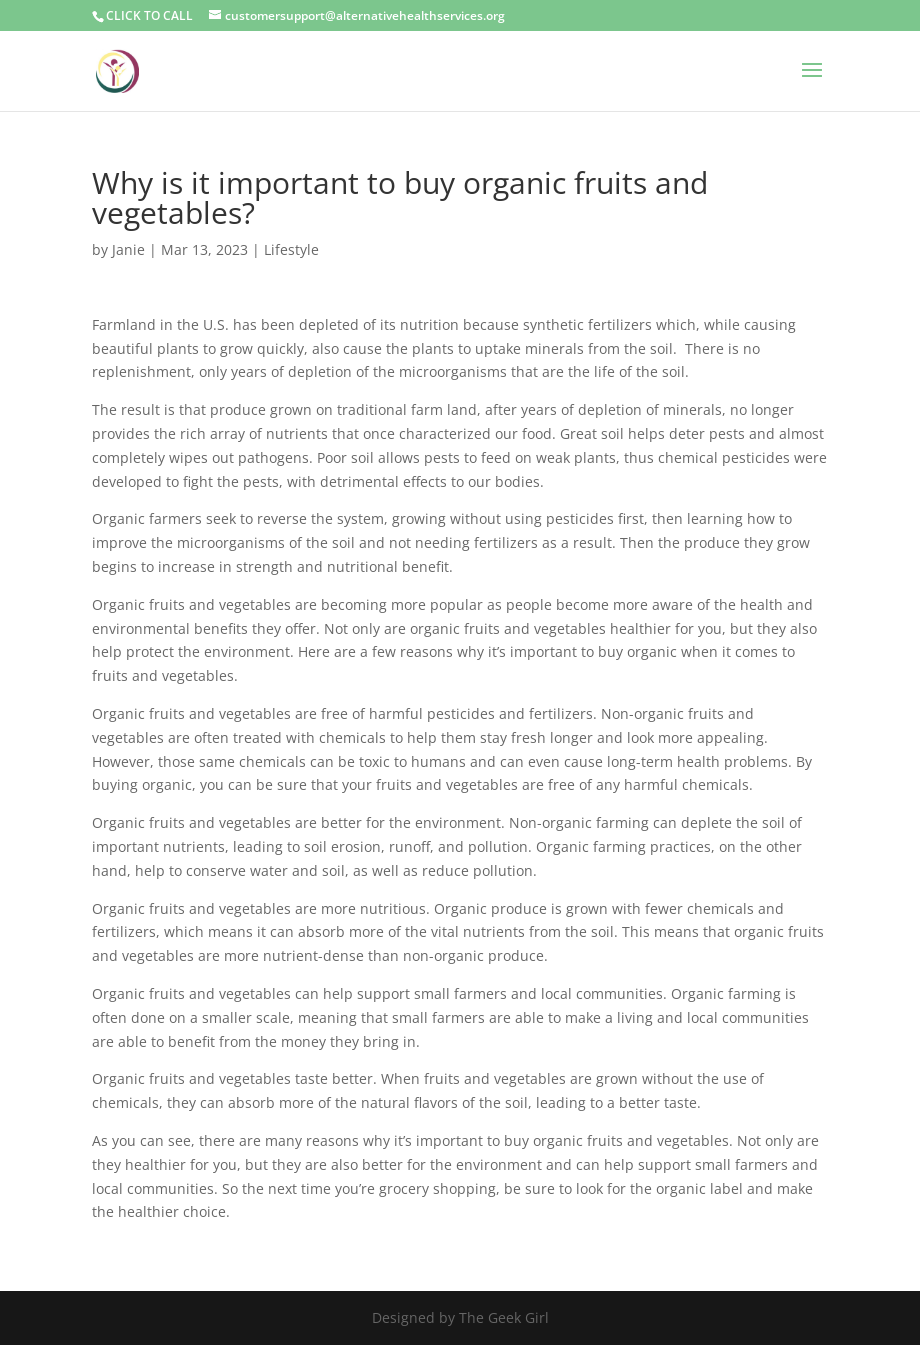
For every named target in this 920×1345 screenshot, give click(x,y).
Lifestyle (291, 249)
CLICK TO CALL (149, 15)
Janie (128, 249)
